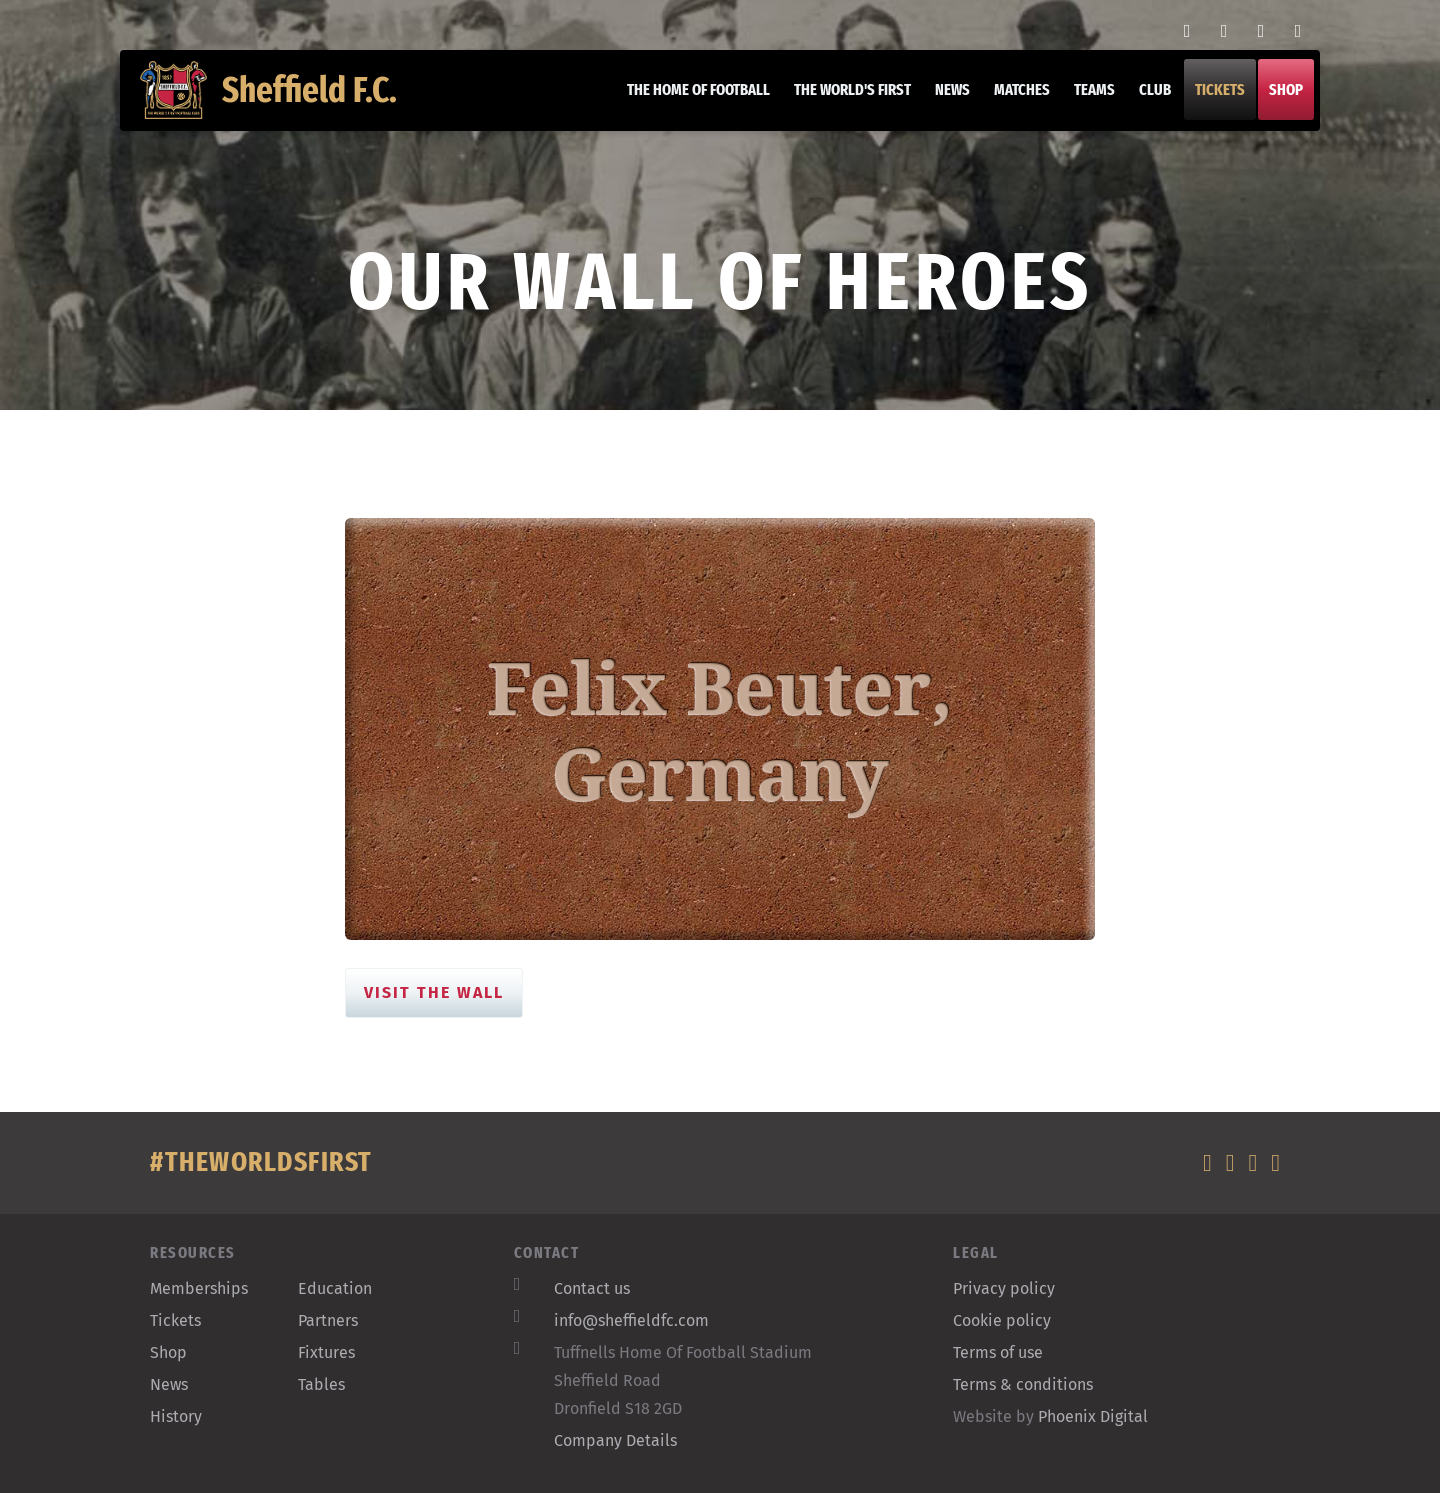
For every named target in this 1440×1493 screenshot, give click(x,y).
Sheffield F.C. (278, 100)
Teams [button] (1084, 99)
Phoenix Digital (1093, 1416)
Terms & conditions (1023, 1384)
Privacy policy (1004, 1288)
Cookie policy (1002, 1320)
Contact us (592, 1288)
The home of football (688, 99)
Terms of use (998, 1352)
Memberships (199, 1288)
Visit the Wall (434, 992)
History (176, 1416)
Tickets (1210, 99)
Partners (328, 1320)
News (942, 99)
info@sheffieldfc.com (631, 1320)
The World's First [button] (842, 99)
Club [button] (1145, 99)
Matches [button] (1012, 99)
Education (335, 1288)
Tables (321, 1384)
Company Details (615, 1440)
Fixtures (326, 1352)
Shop (1276, 99)
